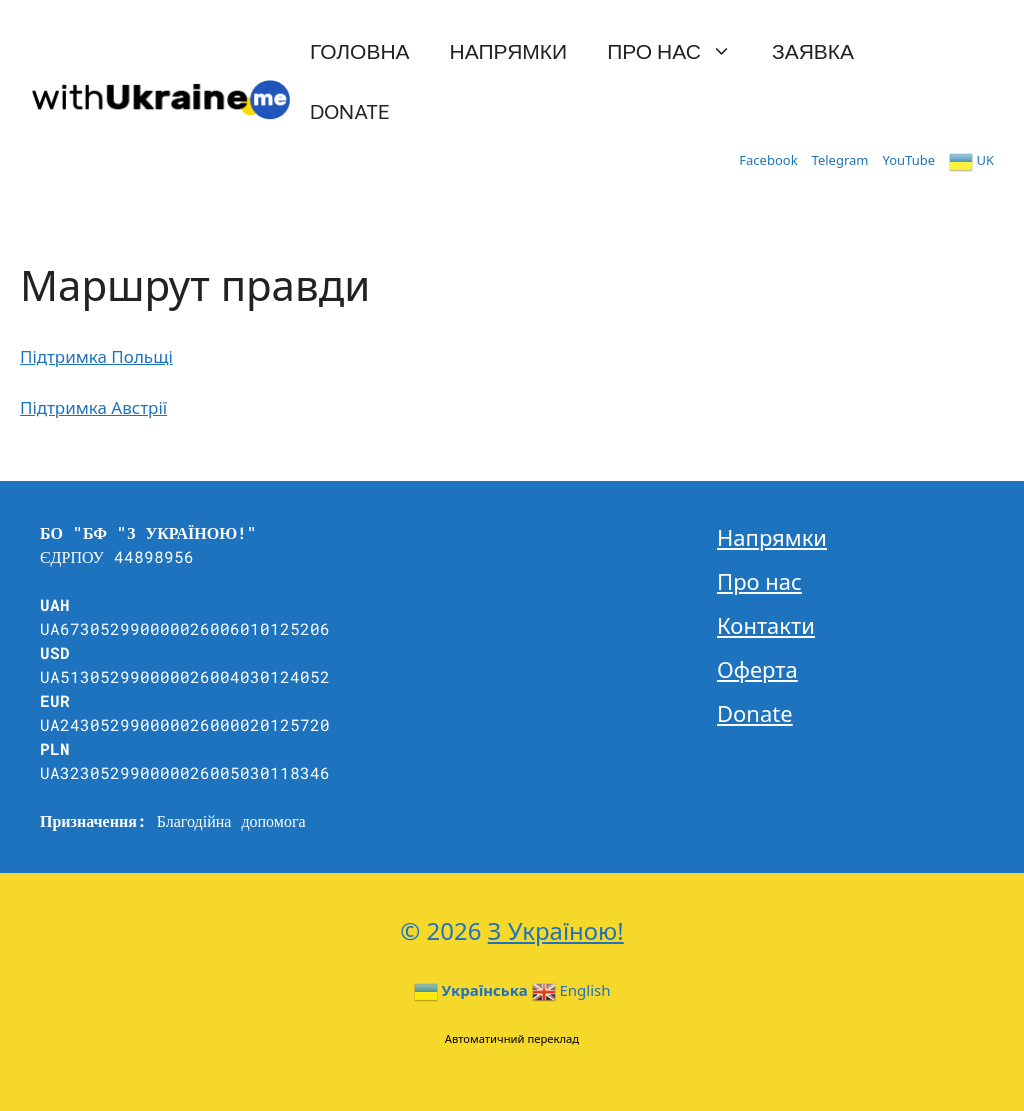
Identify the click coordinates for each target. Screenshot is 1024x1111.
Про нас (679, 50)
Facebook (768, 160)
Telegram (840, 160)
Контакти (766, 625)
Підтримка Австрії (93, 407)
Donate (350, 109)
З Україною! (556, 930)
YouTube (909, 160)
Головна (360, 49)
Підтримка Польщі (96, 356)
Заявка (813, 49)
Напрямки (509, 49)
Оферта (757, 669)
